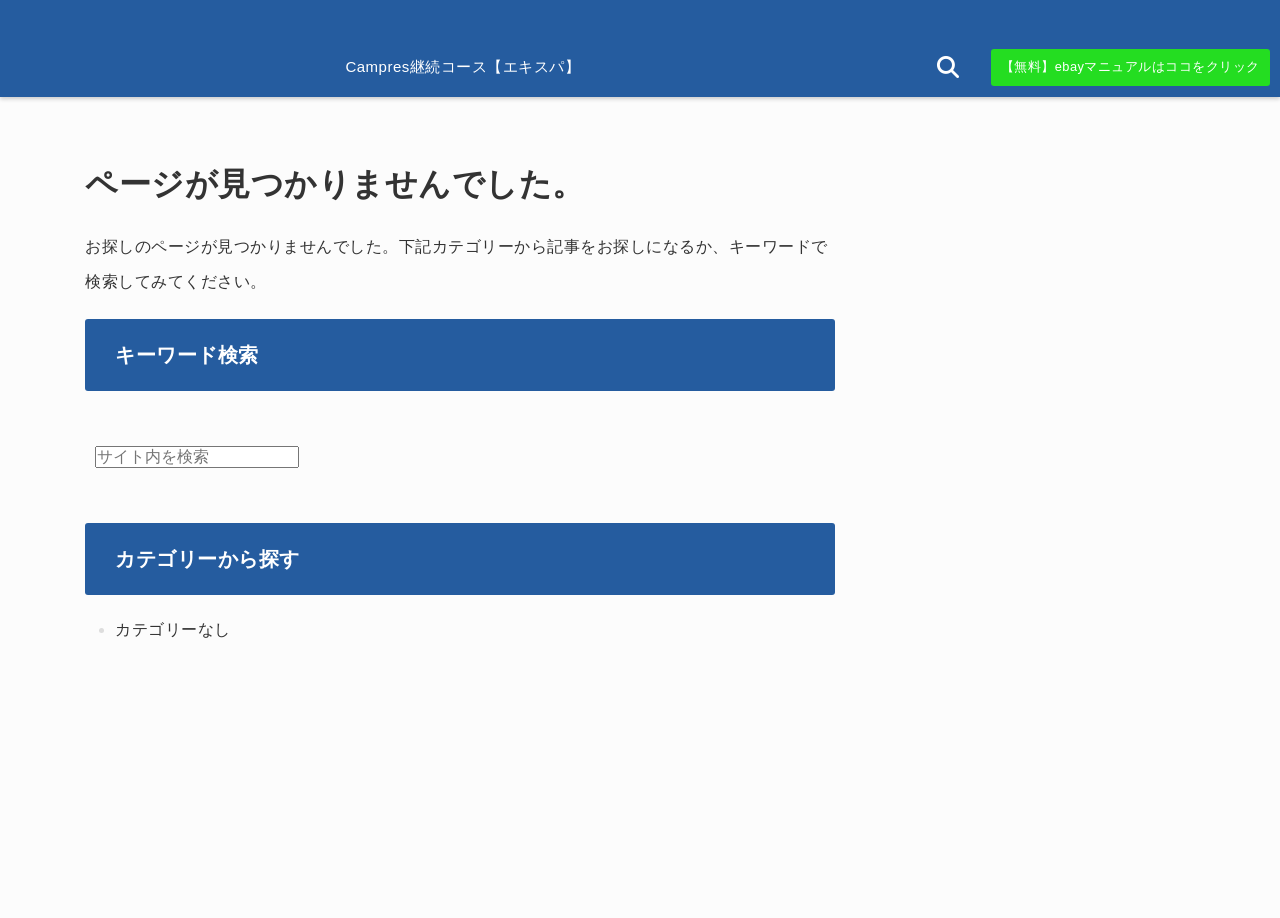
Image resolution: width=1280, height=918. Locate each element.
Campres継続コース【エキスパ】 (462, 66)
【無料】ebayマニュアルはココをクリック (1130, 66)
